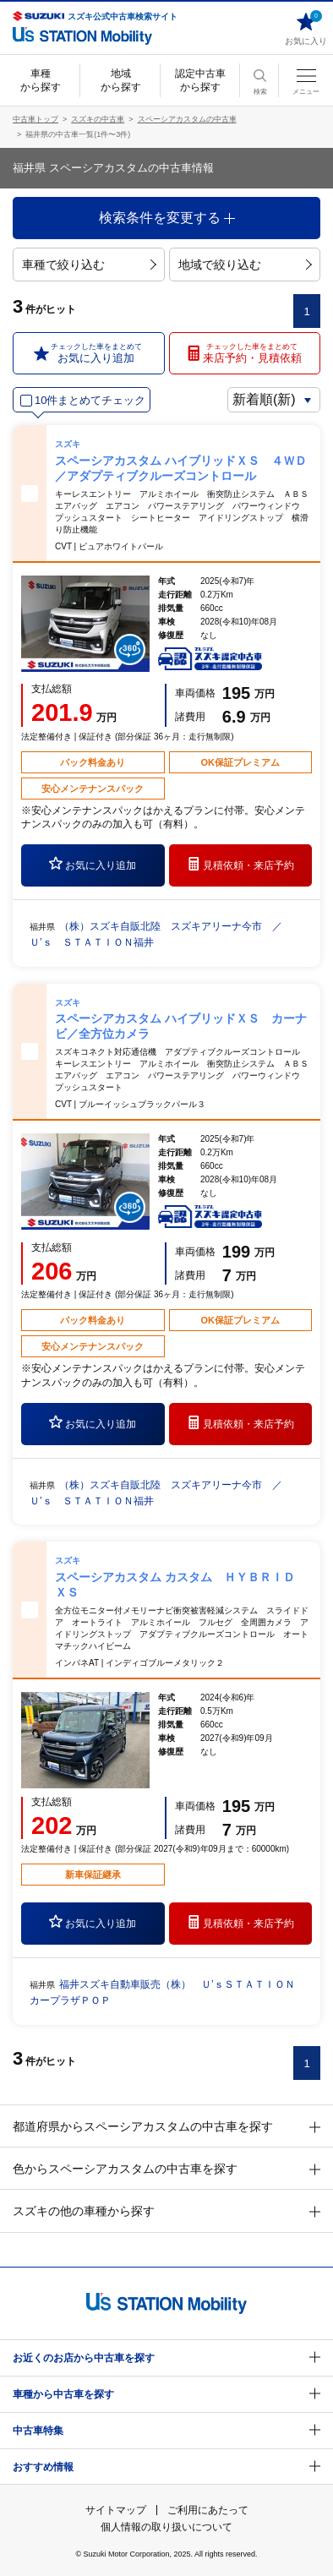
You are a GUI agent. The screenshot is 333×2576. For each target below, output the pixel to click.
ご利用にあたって (207, 2510)
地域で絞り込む (245, 264)
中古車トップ (35, 119)
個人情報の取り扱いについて (166, 2527)
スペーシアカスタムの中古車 (187, 119)
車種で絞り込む (89, 264)
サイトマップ (115, 2510)
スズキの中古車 (97, 119)
